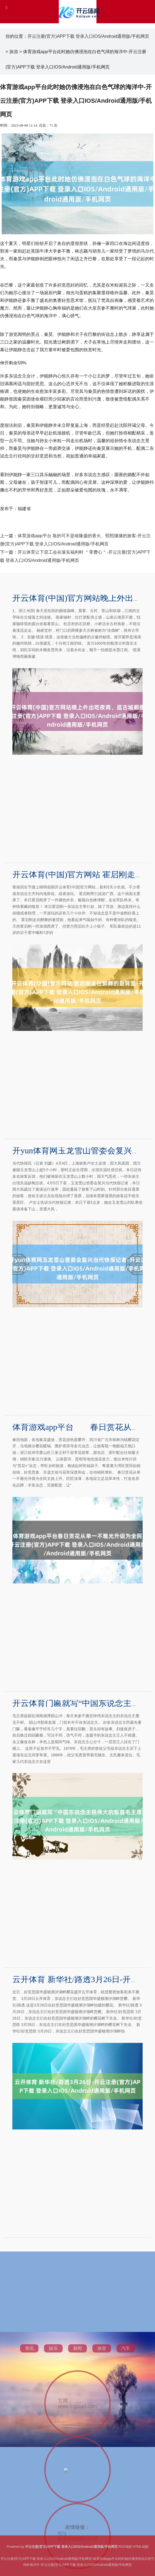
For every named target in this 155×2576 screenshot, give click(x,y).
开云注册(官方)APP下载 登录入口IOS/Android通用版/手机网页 (88, 36)
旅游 (13, 51)
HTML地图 (140, 2547)
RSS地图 (125, 2547)
